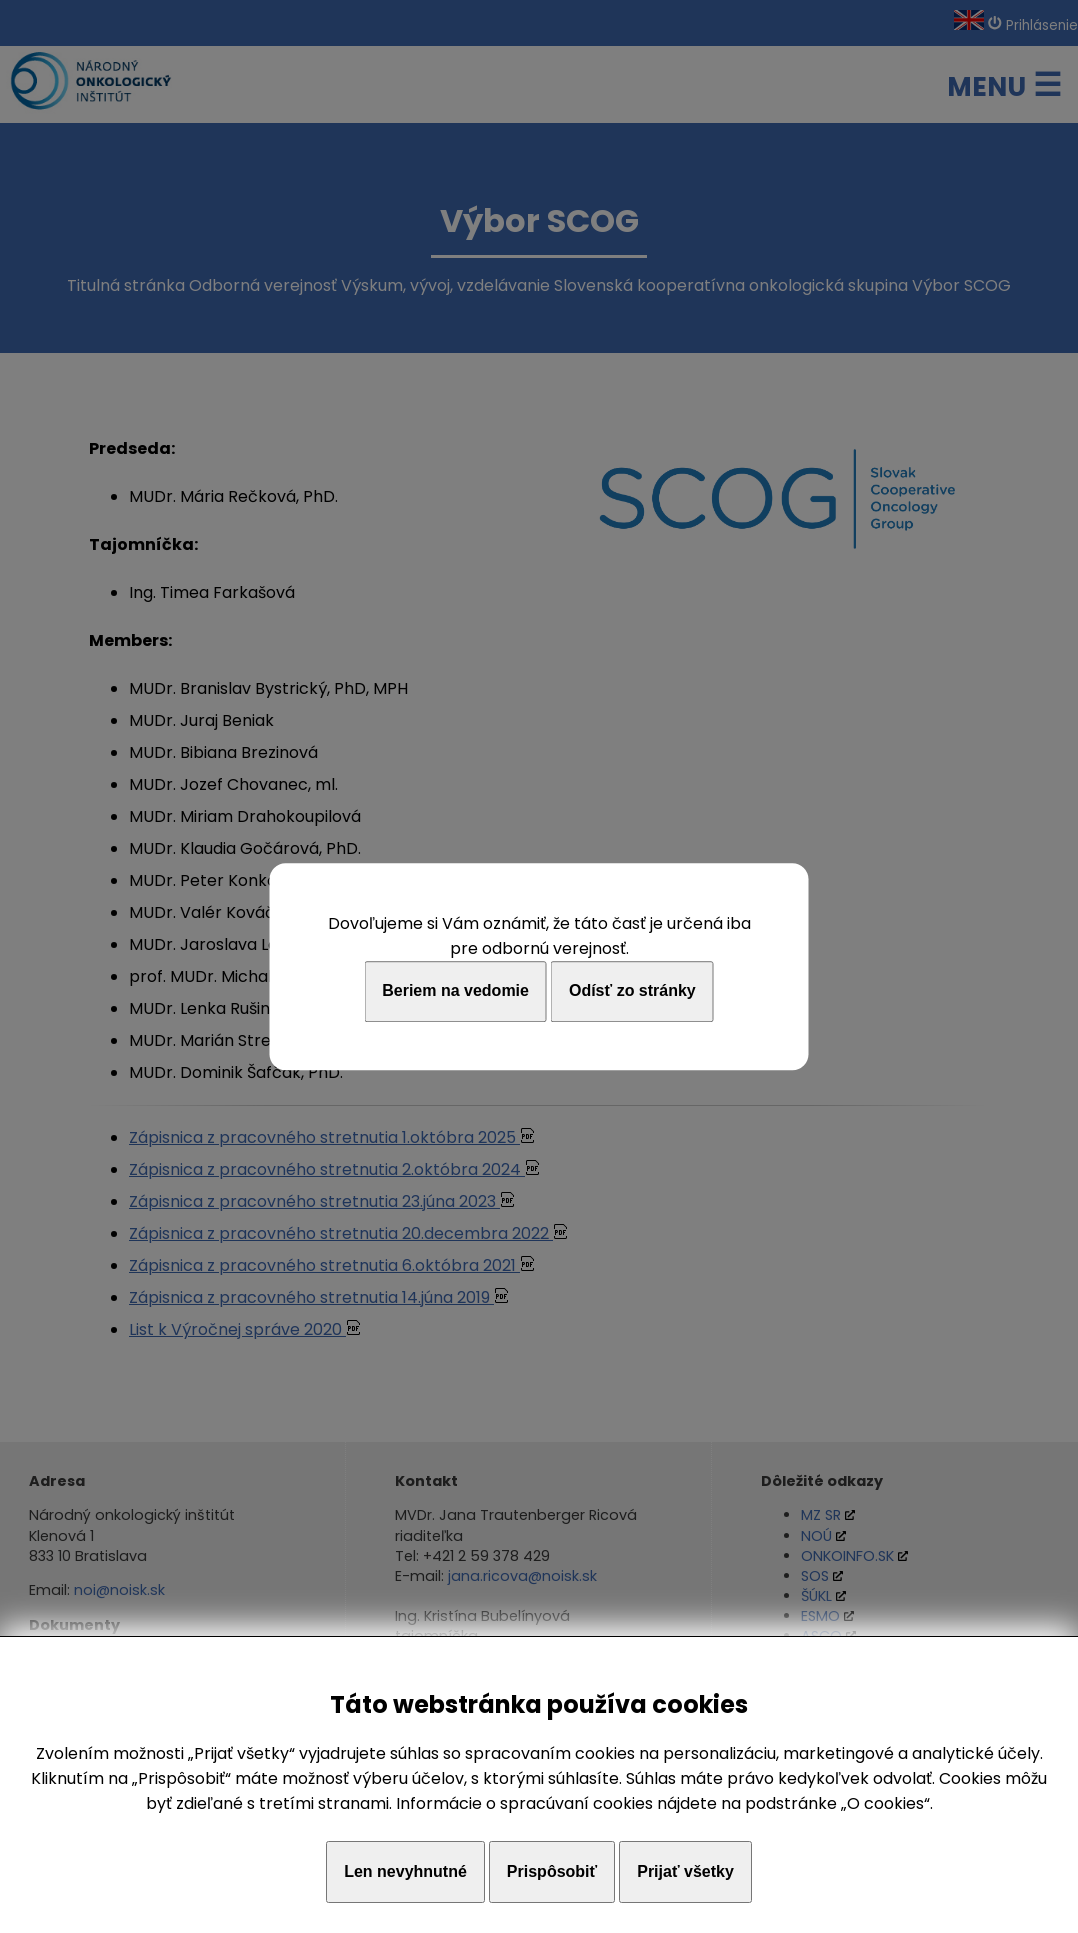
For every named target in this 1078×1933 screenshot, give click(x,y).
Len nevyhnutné (405, 1871)
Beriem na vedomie (455, 991)
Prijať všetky (685, 1871)
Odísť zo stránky (632, 991)
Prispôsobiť (552, 1871)
